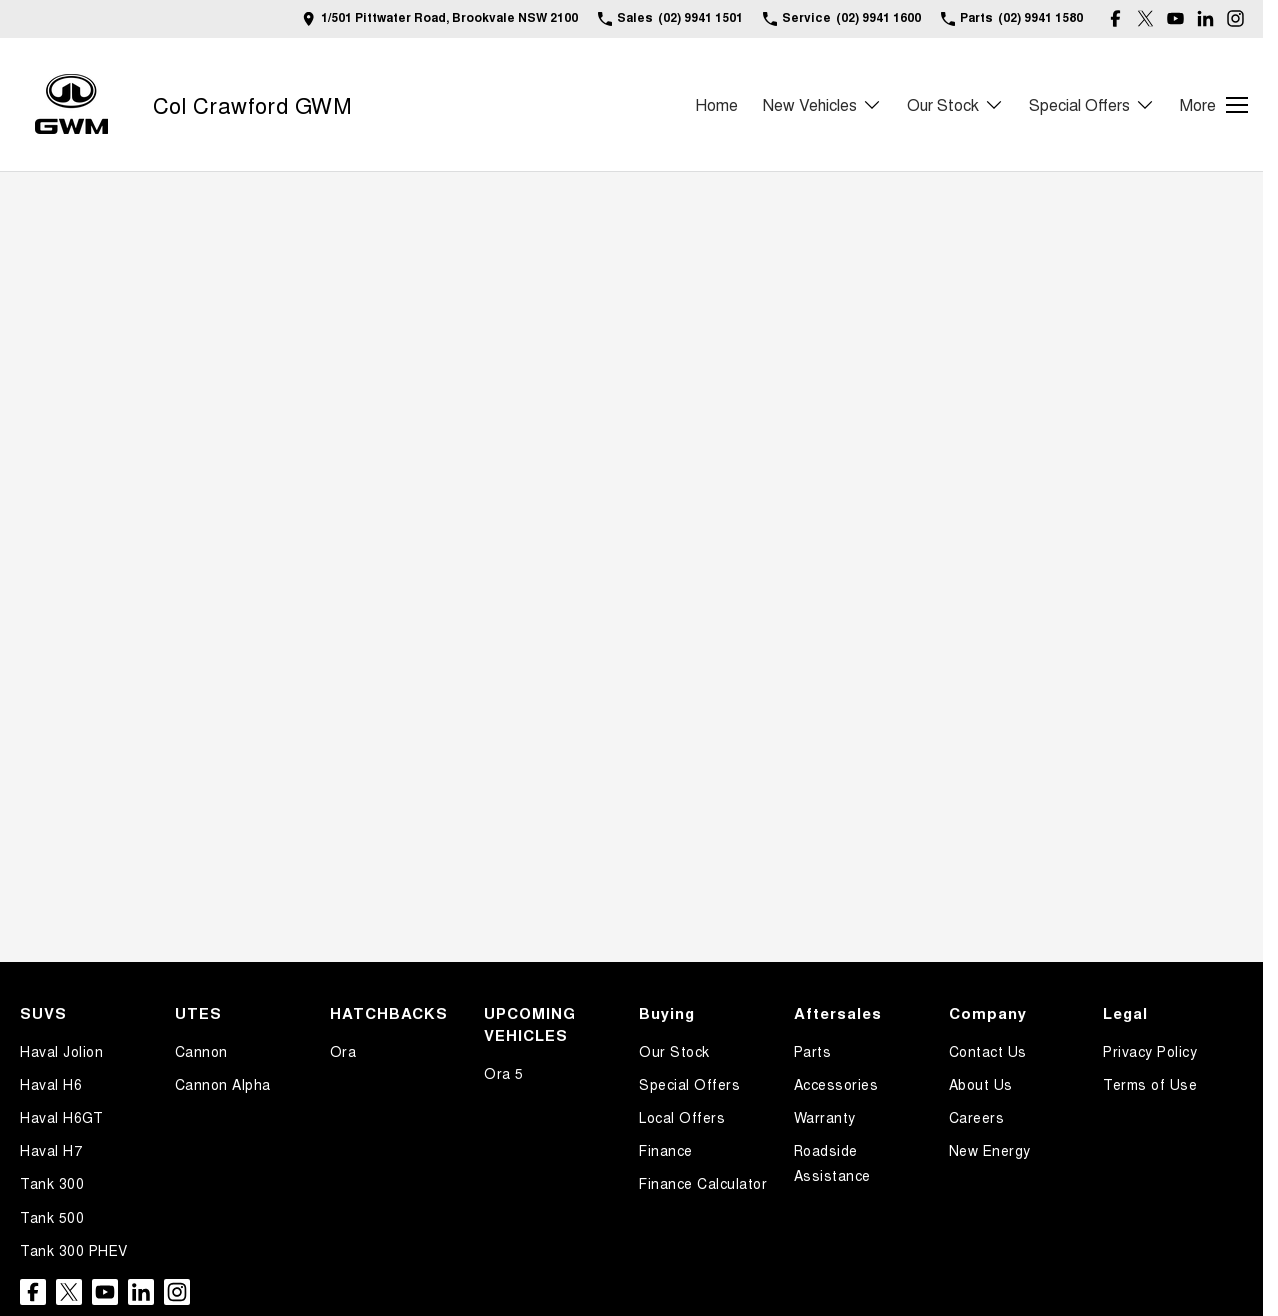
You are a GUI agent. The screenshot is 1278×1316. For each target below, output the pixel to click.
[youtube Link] (1175, 18)
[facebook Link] (1115, 18)
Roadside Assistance (832, 1162)
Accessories (836, 1084)
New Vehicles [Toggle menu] (822, 104)
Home (716, 104)
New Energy (990, 1150)
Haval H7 (51, 1150)
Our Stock (674, 1051)
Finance (666, 1150)
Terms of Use (1150, 1084)
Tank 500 (52, 1217)
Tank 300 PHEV (74, 1250)
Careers (977, 1117)
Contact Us (988, 1051)
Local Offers (682, 1117)
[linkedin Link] (1205, 18)
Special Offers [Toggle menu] (1092, 104)
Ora (343, 1051)
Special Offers (689, 1084)
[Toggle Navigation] (1214, 105)
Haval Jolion (61, 1051)
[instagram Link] (1235, 18)
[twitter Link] (1145, 18)
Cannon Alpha (223, 1084)
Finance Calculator (703, 1183)
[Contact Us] (440, 18)
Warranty (825, 1117)
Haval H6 (51, 1084)
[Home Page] (71, 104)
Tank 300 (52, 1183)
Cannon (201, 1051)
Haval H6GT (61, 1117)
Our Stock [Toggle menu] (955, 104)
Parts (813, 1051)
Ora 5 (504, 1073)
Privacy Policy (1150, 1051)
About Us (981, 1084)
